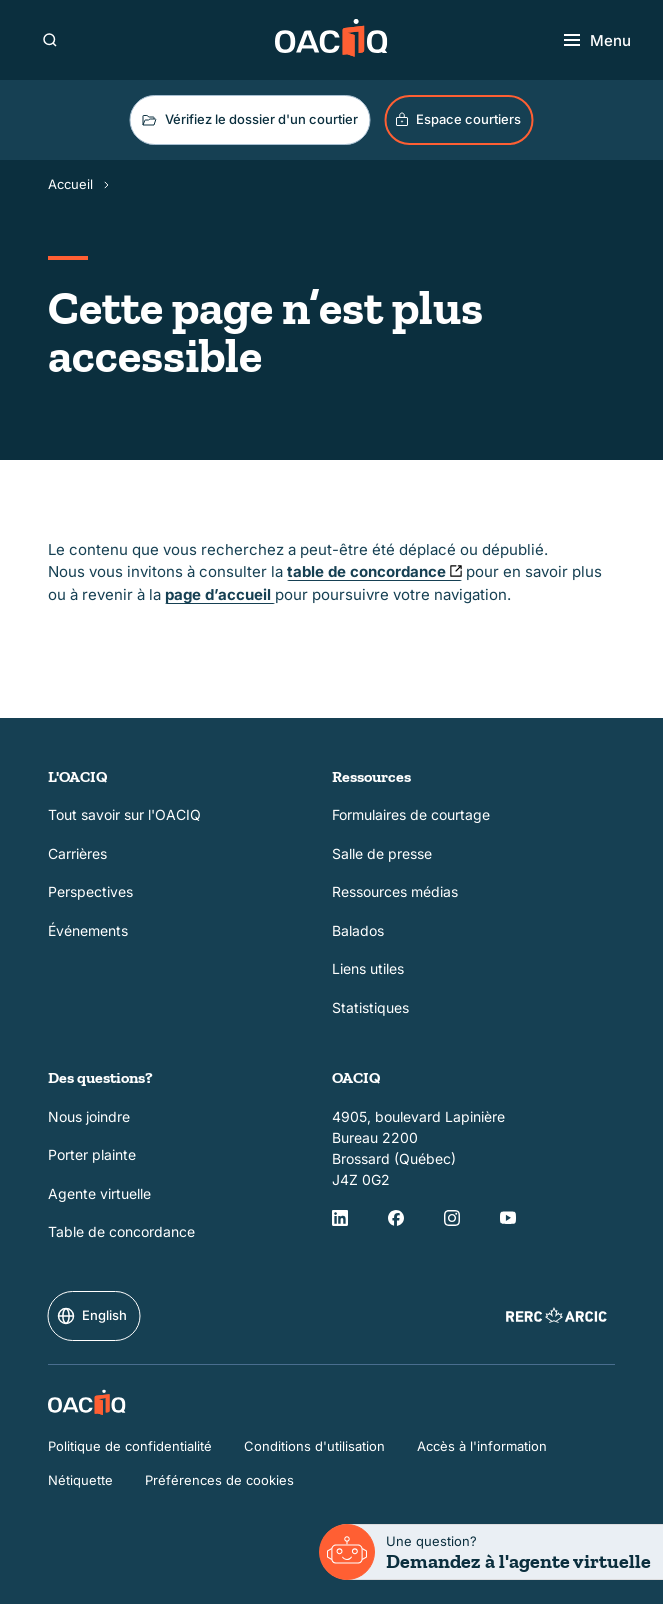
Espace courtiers (457, 119)
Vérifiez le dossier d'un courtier (248, 120)
